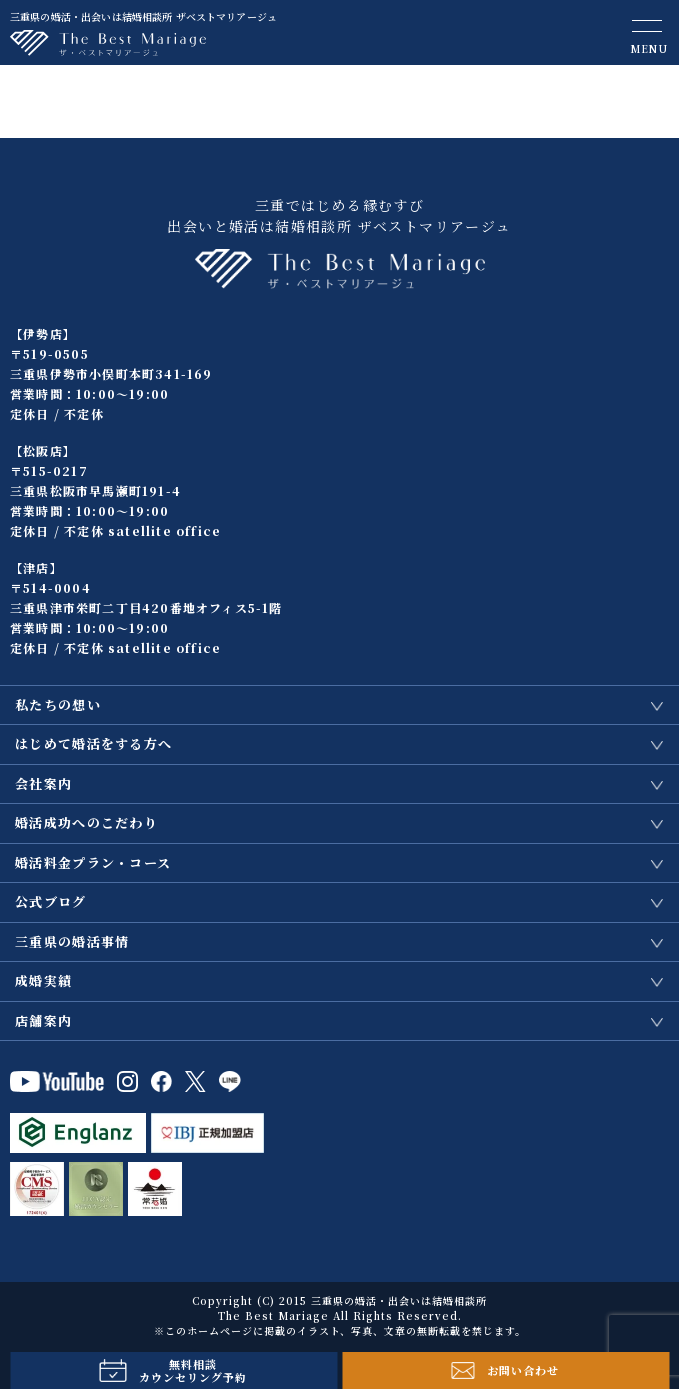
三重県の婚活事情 (72, 941)
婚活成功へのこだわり (86, 822)
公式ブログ (51, 901)
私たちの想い (58, 704)
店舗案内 (43, 1020)
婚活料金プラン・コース (93, 862)
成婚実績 (43, 980)
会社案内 (43, 783)
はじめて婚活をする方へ (93, 743)
